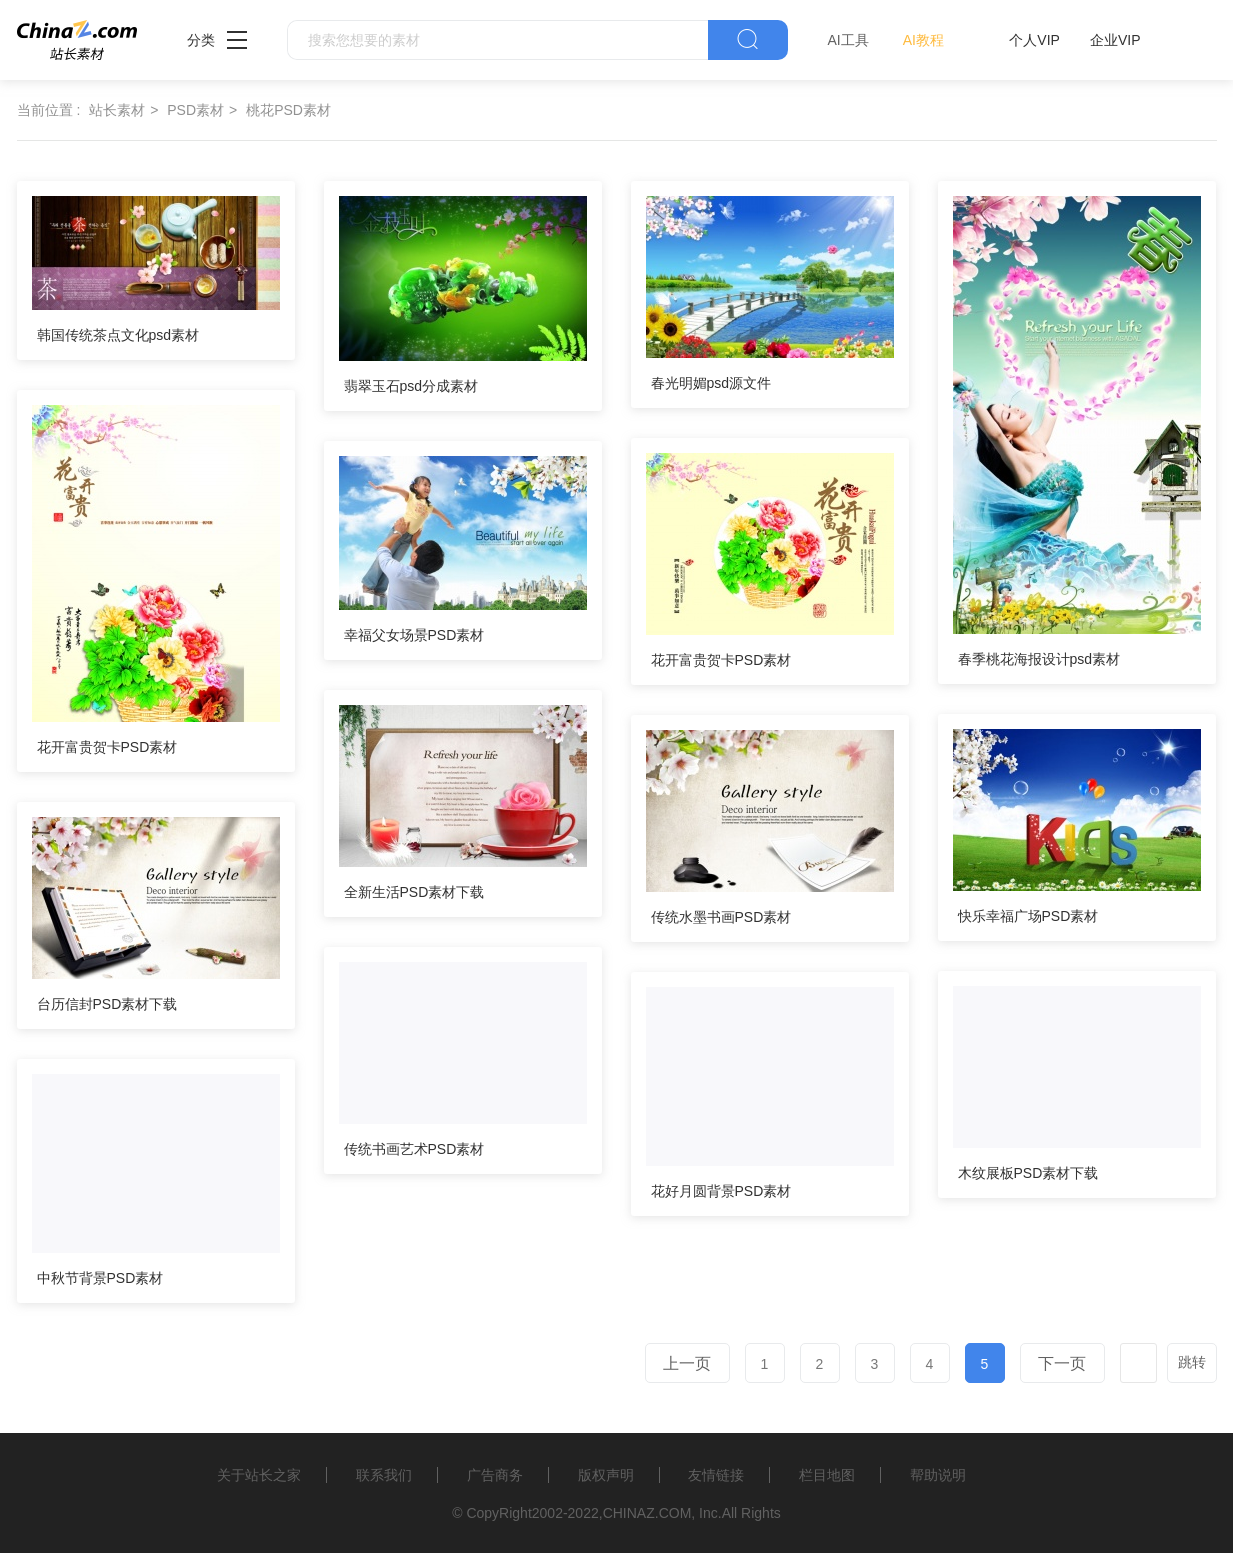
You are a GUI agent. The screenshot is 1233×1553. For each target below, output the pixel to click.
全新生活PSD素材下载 (414, 892)
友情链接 (716, 1475)
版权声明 (606, 1475)
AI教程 (923, 40)
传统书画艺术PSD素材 (414, 1149)
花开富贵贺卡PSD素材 (107, 747)
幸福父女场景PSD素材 (414, 635)
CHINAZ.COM (647, 1513)
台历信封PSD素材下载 (107, 1004)
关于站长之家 (259, 1475)
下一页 (1062, 1363)
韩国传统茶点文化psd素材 (118, 335)
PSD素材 (195, 110)
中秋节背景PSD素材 (100, 1278)
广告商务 (495, 1475)
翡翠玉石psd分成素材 (411, 386)
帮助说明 (938, 1475)
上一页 (687, 1363)
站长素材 (117, 110)
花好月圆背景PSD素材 (721, 1191)
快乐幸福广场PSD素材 (1028, 916)
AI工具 (848, 40)
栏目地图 (827, 1475)
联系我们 (384, 1475)
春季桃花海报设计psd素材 (1039, 659)
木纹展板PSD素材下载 (1028, 1173)
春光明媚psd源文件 (711, 383)
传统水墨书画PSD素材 (721, 917)
